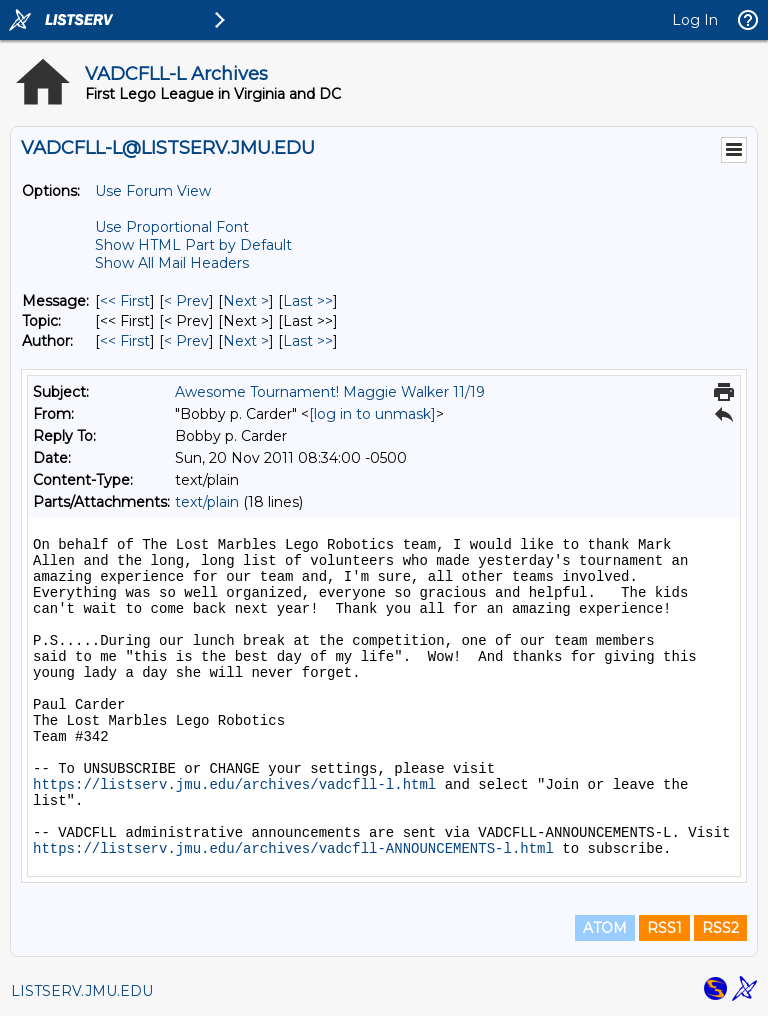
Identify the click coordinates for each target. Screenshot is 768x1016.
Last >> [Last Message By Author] (308, 341)
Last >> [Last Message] (308, 301)
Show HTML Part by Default (193, 245)
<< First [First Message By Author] (125, 341)
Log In (695, 20)
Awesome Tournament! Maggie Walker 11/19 (330, 392)
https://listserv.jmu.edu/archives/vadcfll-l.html (234, 785)
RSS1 (664, 928)
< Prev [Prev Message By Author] (186, 341)
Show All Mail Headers (172, 263)
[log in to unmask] (372, 414)
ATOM (605, 928)
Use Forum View (153, 191)
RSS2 (720, 928)
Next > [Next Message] (246, 301)
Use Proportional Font (172, 227)
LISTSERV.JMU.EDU (82, 991)
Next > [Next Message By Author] (246, 341)
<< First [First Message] (125, 301)
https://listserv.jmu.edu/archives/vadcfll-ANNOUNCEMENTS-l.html (293, 849)
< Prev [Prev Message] (186, 301)
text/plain (207, 502)
